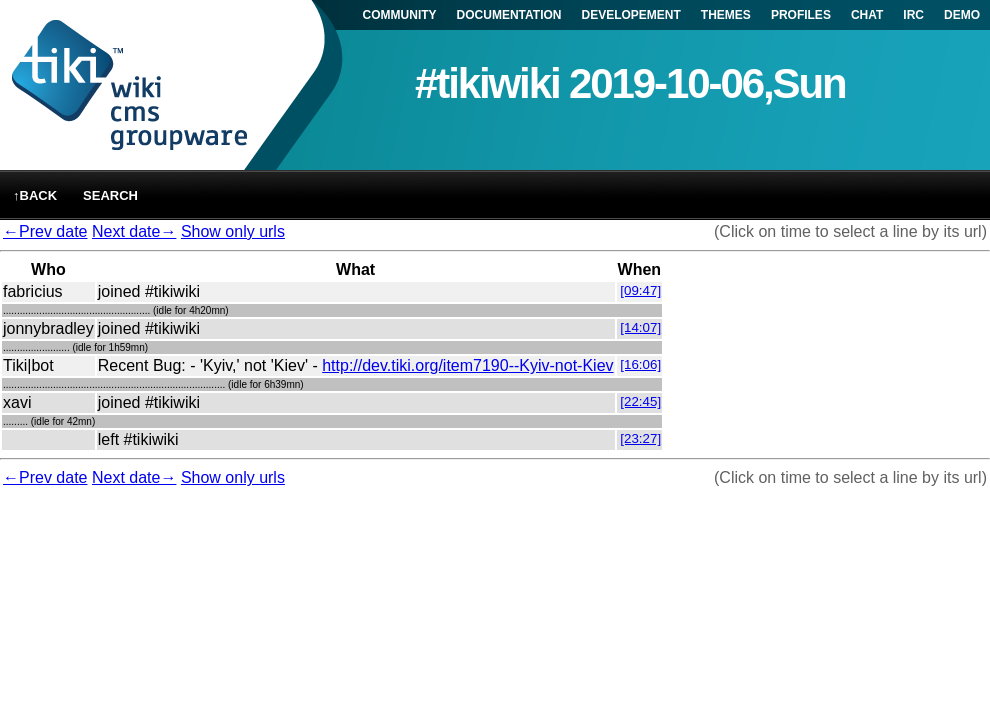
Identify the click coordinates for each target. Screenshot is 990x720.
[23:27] (640, 438)
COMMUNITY (400, 15)
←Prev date (45, 231)
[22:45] (640, 401)
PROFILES (801, 15)
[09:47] (640, 290)
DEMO (962, 15)
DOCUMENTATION (509, 15)
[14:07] (640, 327)
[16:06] (640, 364)
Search (110, 195)
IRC (913, 15)
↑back (35, 195)
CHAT (867, 15)
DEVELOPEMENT (631, 15)
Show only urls (233, 231)
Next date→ (134, 231)
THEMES (726, 15)
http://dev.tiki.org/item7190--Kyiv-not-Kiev (467, 365)
